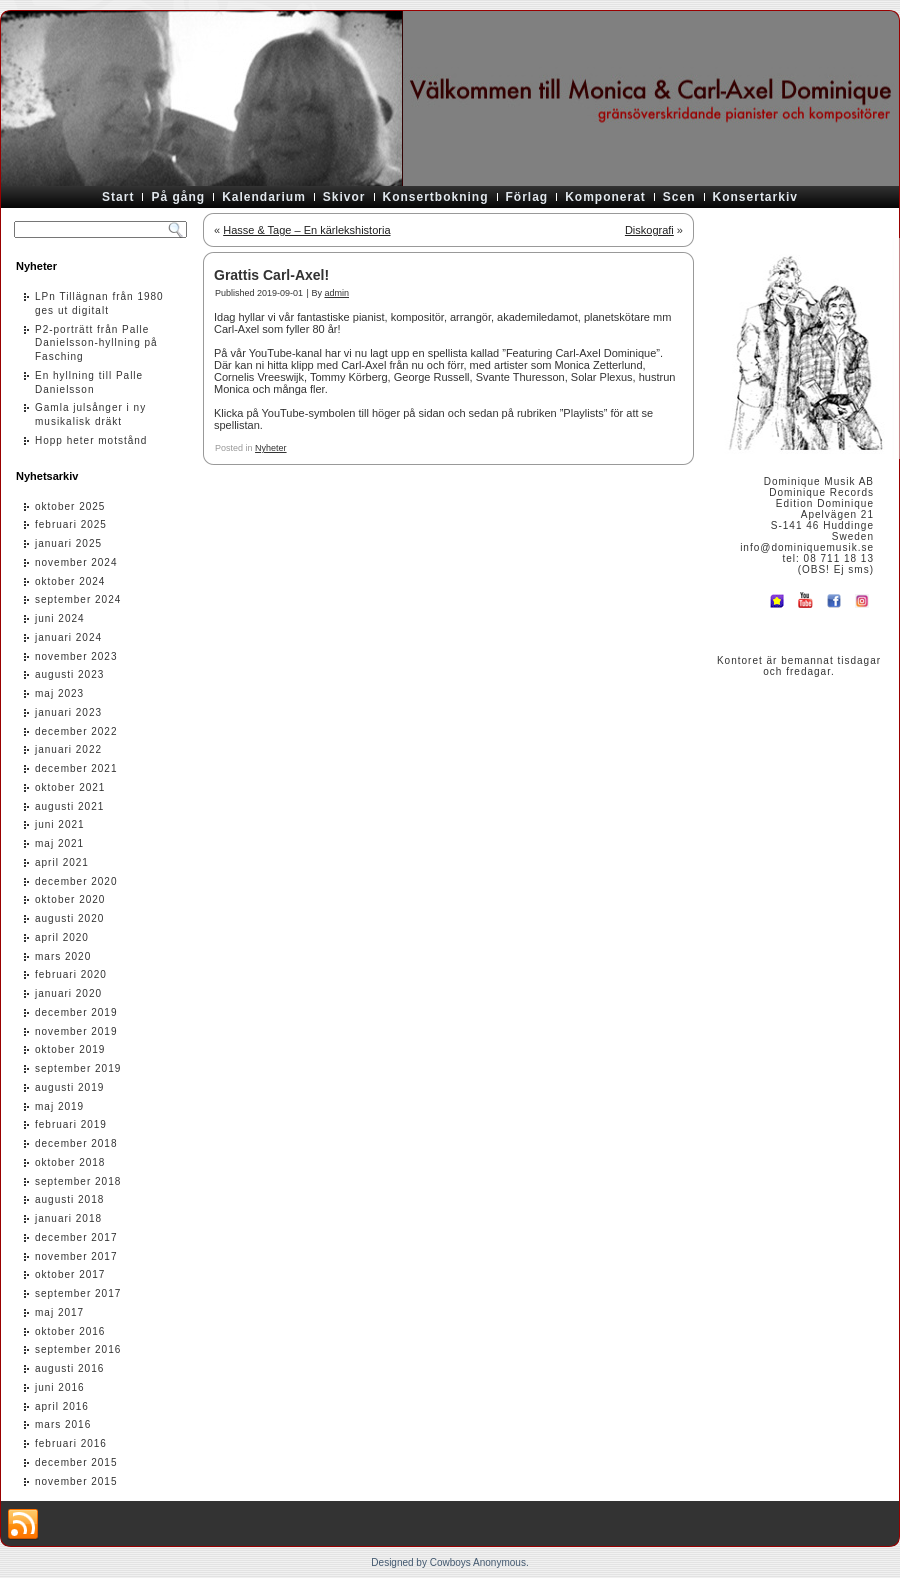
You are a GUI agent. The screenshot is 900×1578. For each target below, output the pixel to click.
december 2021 (76, 768)
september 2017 (78, 1293)
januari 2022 (68, 749)
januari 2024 (68, 637)
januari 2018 (68, 1218)
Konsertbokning (436, 197)
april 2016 (62, 1406)
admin (336, 293)
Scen (679, 197)
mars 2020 (63, 956)
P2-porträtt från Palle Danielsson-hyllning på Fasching (96, 343)
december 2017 (76, 1237)
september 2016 (78, 1349)
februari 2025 (71, 524)
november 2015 (76, 1481)
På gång (178, 197)
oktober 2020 (70, 899)
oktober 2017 (70, 1274)
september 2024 (78, 599)
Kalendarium (264, 197)
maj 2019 (59, 1106)
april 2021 (62, 862)
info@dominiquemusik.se (807, 547)
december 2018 (76, 1143)
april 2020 (62, 937)
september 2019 (78, 1068)
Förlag (527, 197)
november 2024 (76, 562)
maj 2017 (59, 1312)
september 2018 (78, 1181)
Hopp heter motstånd (91, 440)
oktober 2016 (70, 1331)
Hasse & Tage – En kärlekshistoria (306, 230)
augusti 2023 (69, 674)
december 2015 (76, 1462)
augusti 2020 (69, 918)
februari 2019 (71, 1124)
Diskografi (649, 230)
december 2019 (76, 1012)
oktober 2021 (70, 787)
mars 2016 (63, 1424)
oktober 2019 (70, 1049)
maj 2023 (59, 693)
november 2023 (76, 656)
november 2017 (76, 1256)
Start (118, 197)
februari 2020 (71, 974)
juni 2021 (60, 824)
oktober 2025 (70, 506)
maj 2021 (59, 843)
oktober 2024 (70, 581)
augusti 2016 (69, 1368)
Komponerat (605, 197)
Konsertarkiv (755, 197)
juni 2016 (60, 1387)
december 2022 (76, 731)
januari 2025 (68, 543)
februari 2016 (71, 1443)
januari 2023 (68, 712)
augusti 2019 (69, 1087)
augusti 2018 (69, 1199)
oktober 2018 (70, 1162)
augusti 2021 (69, 806)
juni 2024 (60, 618)
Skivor (344, 197)
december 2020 (76, 881)
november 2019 (76, 1031)
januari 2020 (68, 993)
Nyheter (271, 448)
